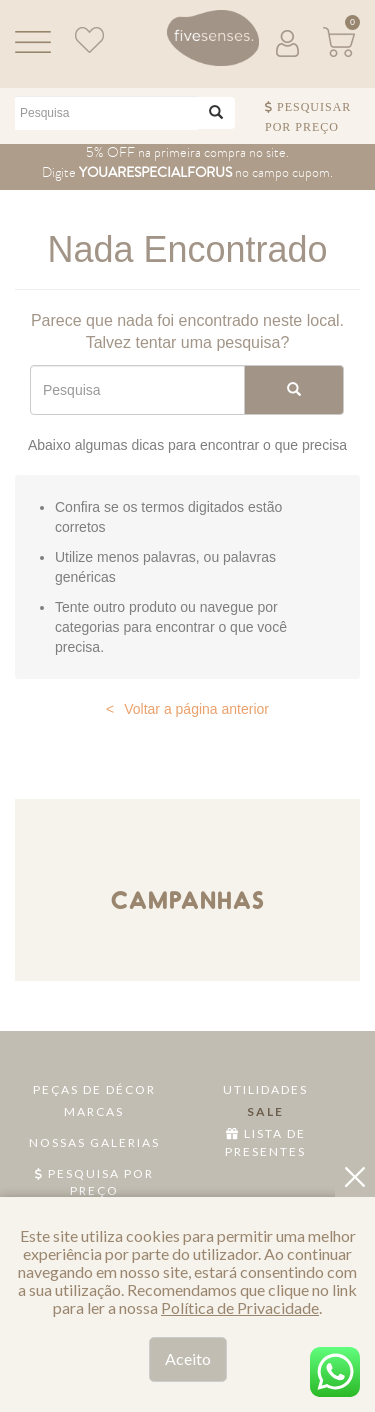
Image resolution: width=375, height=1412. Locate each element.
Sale (265, 1111)
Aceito (188, 1358)
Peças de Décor (94, 1089)
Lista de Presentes (265, 1142)
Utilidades (265, 1089)
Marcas (94, 1111)
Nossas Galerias (94, 1142)
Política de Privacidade (240, 1307)
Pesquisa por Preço (94, 1182)
